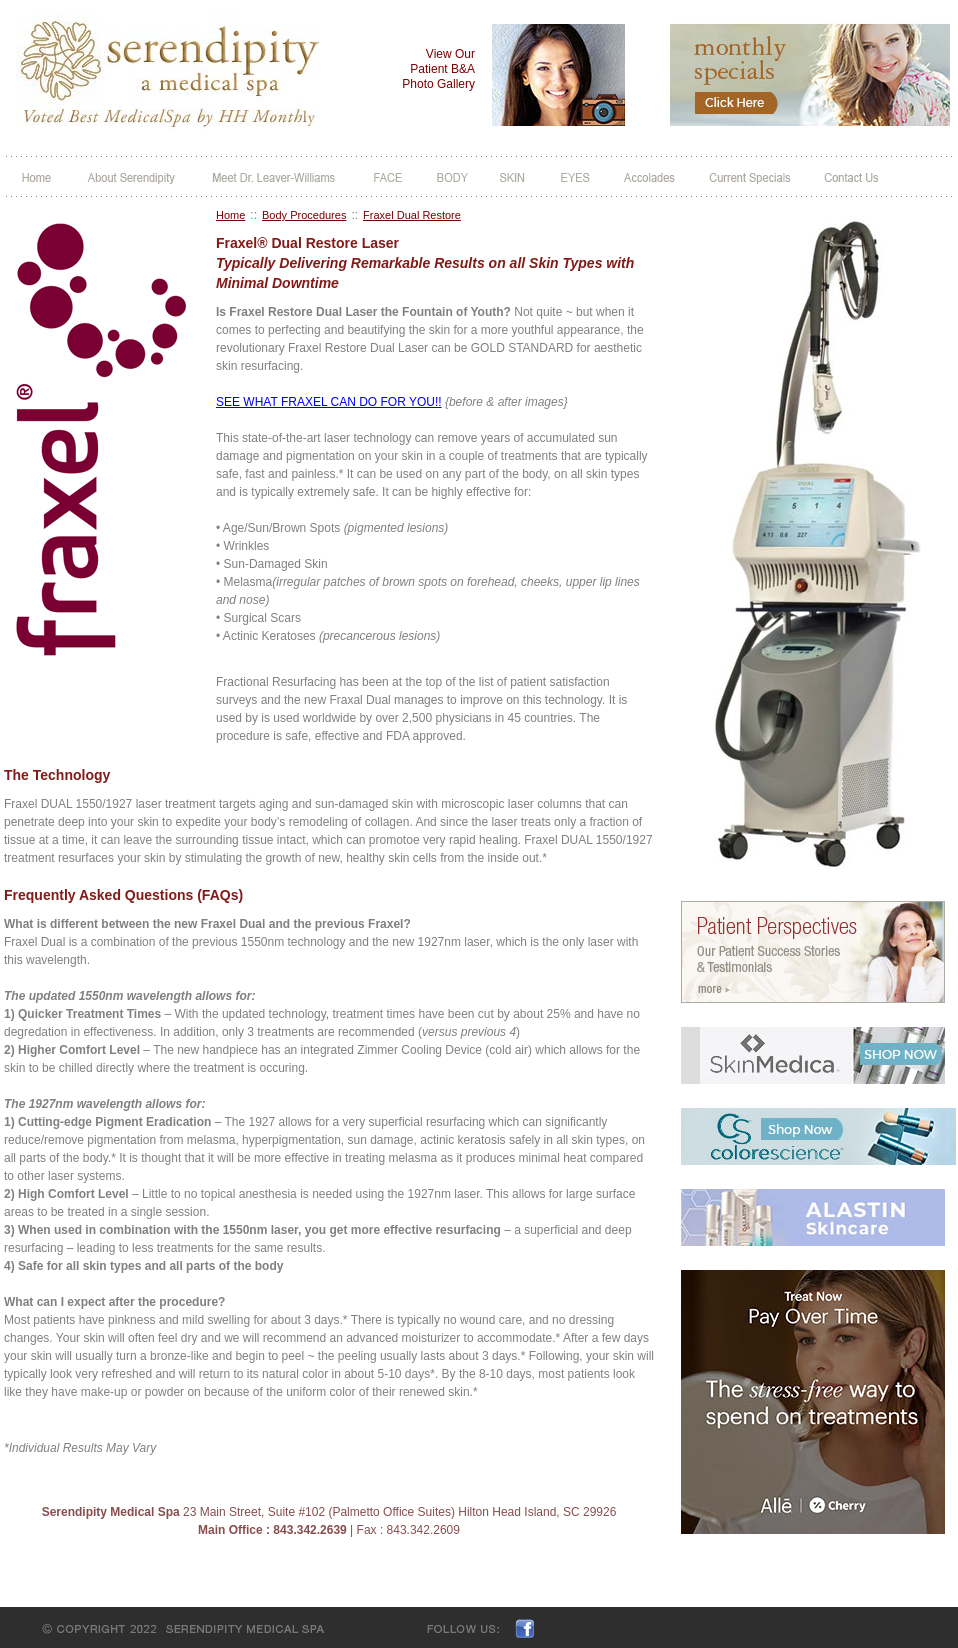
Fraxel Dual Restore (412, 215)
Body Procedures (304, 215)
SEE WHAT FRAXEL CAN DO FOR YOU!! (329, 402)
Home (230, 215)
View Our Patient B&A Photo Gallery (438, 69)
